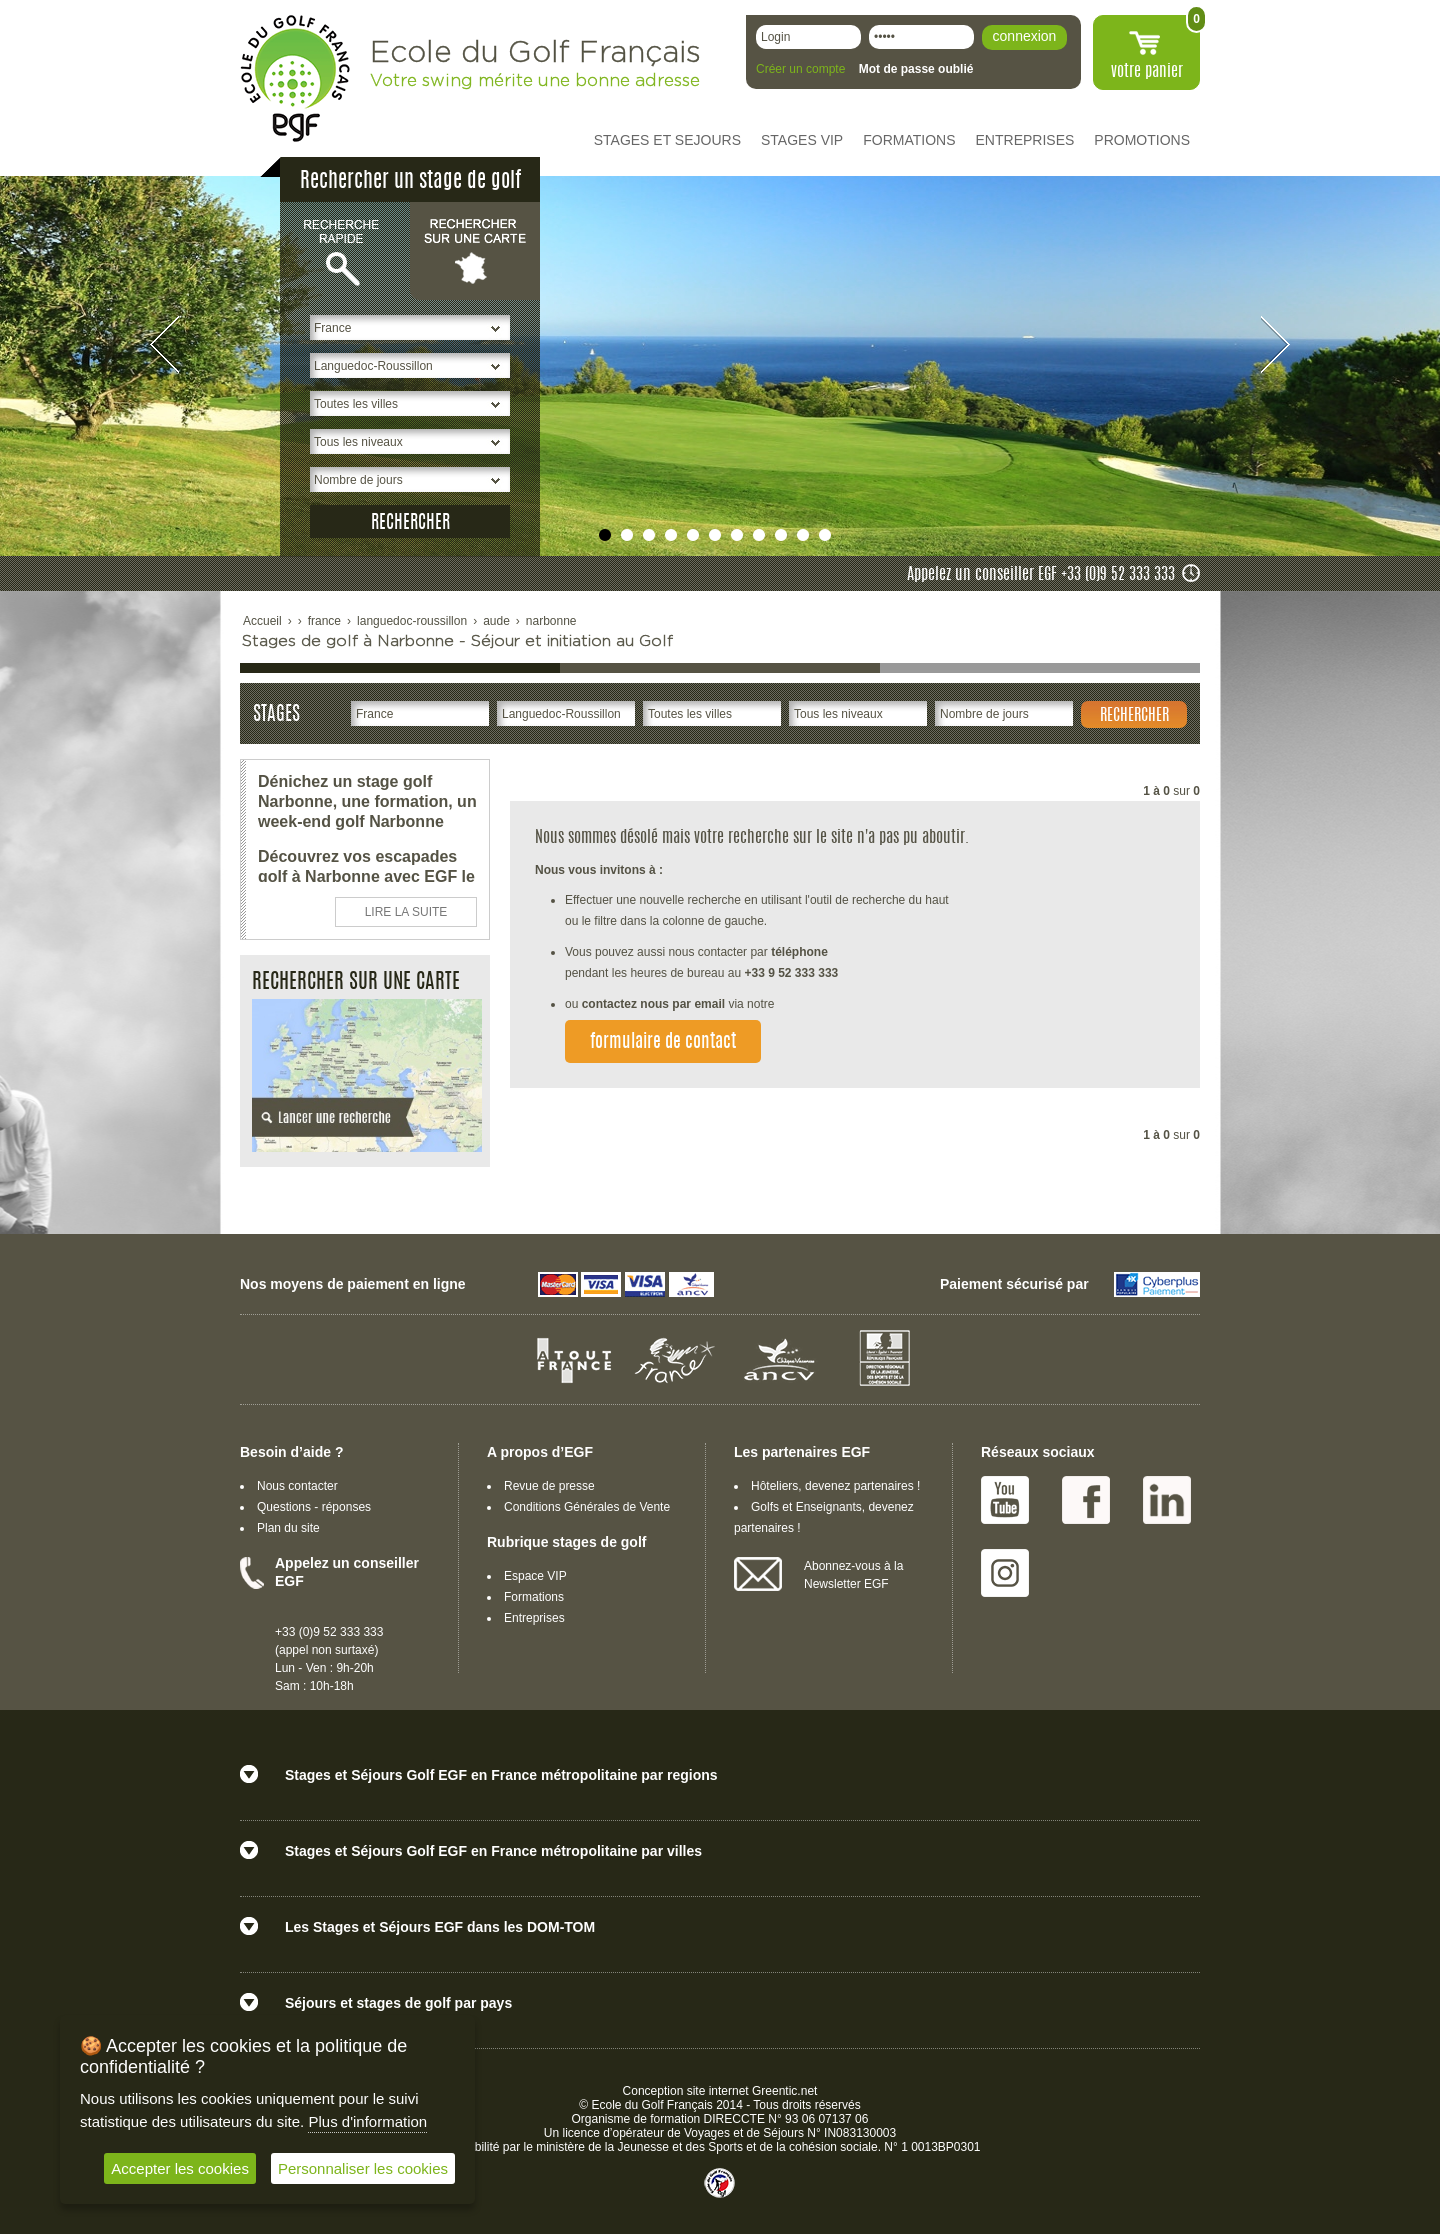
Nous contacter (297, 1486)
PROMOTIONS (1142, 140)
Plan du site (288, 1528)
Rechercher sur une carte (475, 250)
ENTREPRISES (1025, 140)
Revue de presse (549, 1486)
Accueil (262, 621)
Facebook (1086, 1500)
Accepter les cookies (180, 2168)
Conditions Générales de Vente (587, 1507)
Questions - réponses (314, 1507)
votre (1147, 72)
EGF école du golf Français (295, 78)
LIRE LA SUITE (406, 912)
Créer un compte (800, 69)
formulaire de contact (663, 1043)
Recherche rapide (345, 250)
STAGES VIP (802, 140)
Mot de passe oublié (916, 69)
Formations (534, 1597)
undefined (605, 535)
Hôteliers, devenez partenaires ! (835, 1486)
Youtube (1005, 1500)
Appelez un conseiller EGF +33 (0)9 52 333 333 (1041, 575)
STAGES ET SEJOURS (667, 140)
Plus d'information (367, 2121)
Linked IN (1167, 1500)
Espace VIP (535, 1576)
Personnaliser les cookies (363, 2168)
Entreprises (534, 1618)
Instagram (1005, 1573)
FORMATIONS (909, 140)
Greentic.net (784, 2091)
